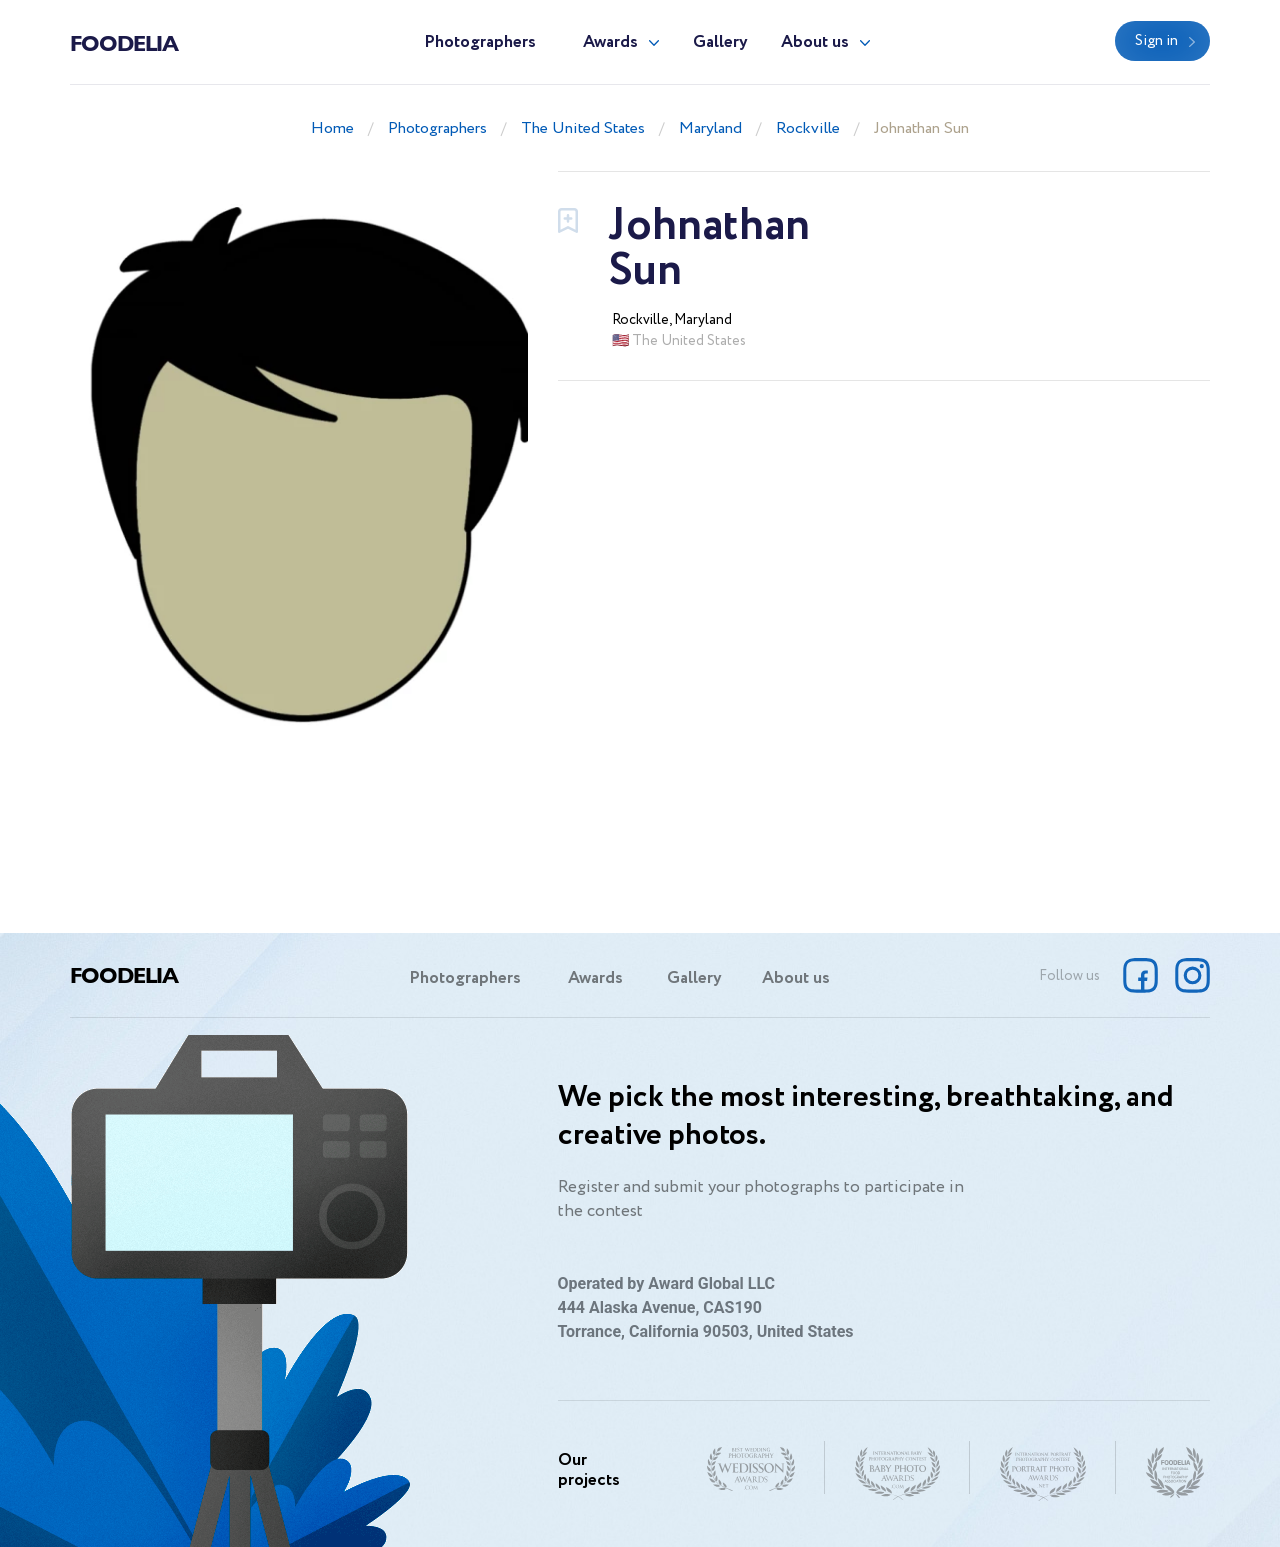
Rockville (808, 128)
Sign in (1156, 41)
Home (332, 128)
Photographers (480, 42)
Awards (610, 42)
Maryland (710, 128)
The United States (583, 128)
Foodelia (124, 42)
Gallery (720, 42)
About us (815, 42)
